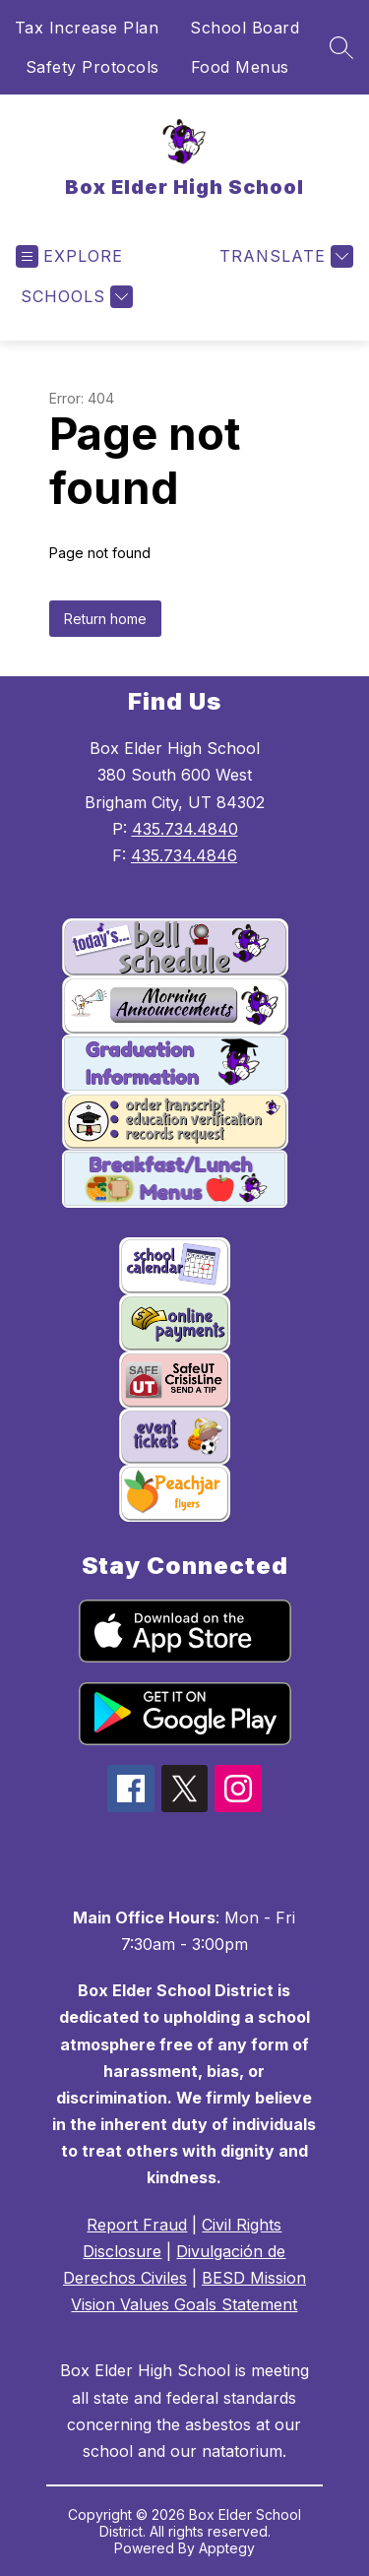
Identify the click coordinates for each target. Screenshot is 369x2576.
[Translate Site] (284, 256)
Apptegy (227, 2548)
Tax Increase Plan (87, 27)
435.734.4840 (185, 829)
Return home (105, 618)
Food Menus (240, 67)
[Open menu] (69, 256)
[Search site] (341, 47)
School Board (244, 27)
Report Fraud (137, 2224)
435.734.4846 (184, 855)
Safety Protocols (92, 67)
